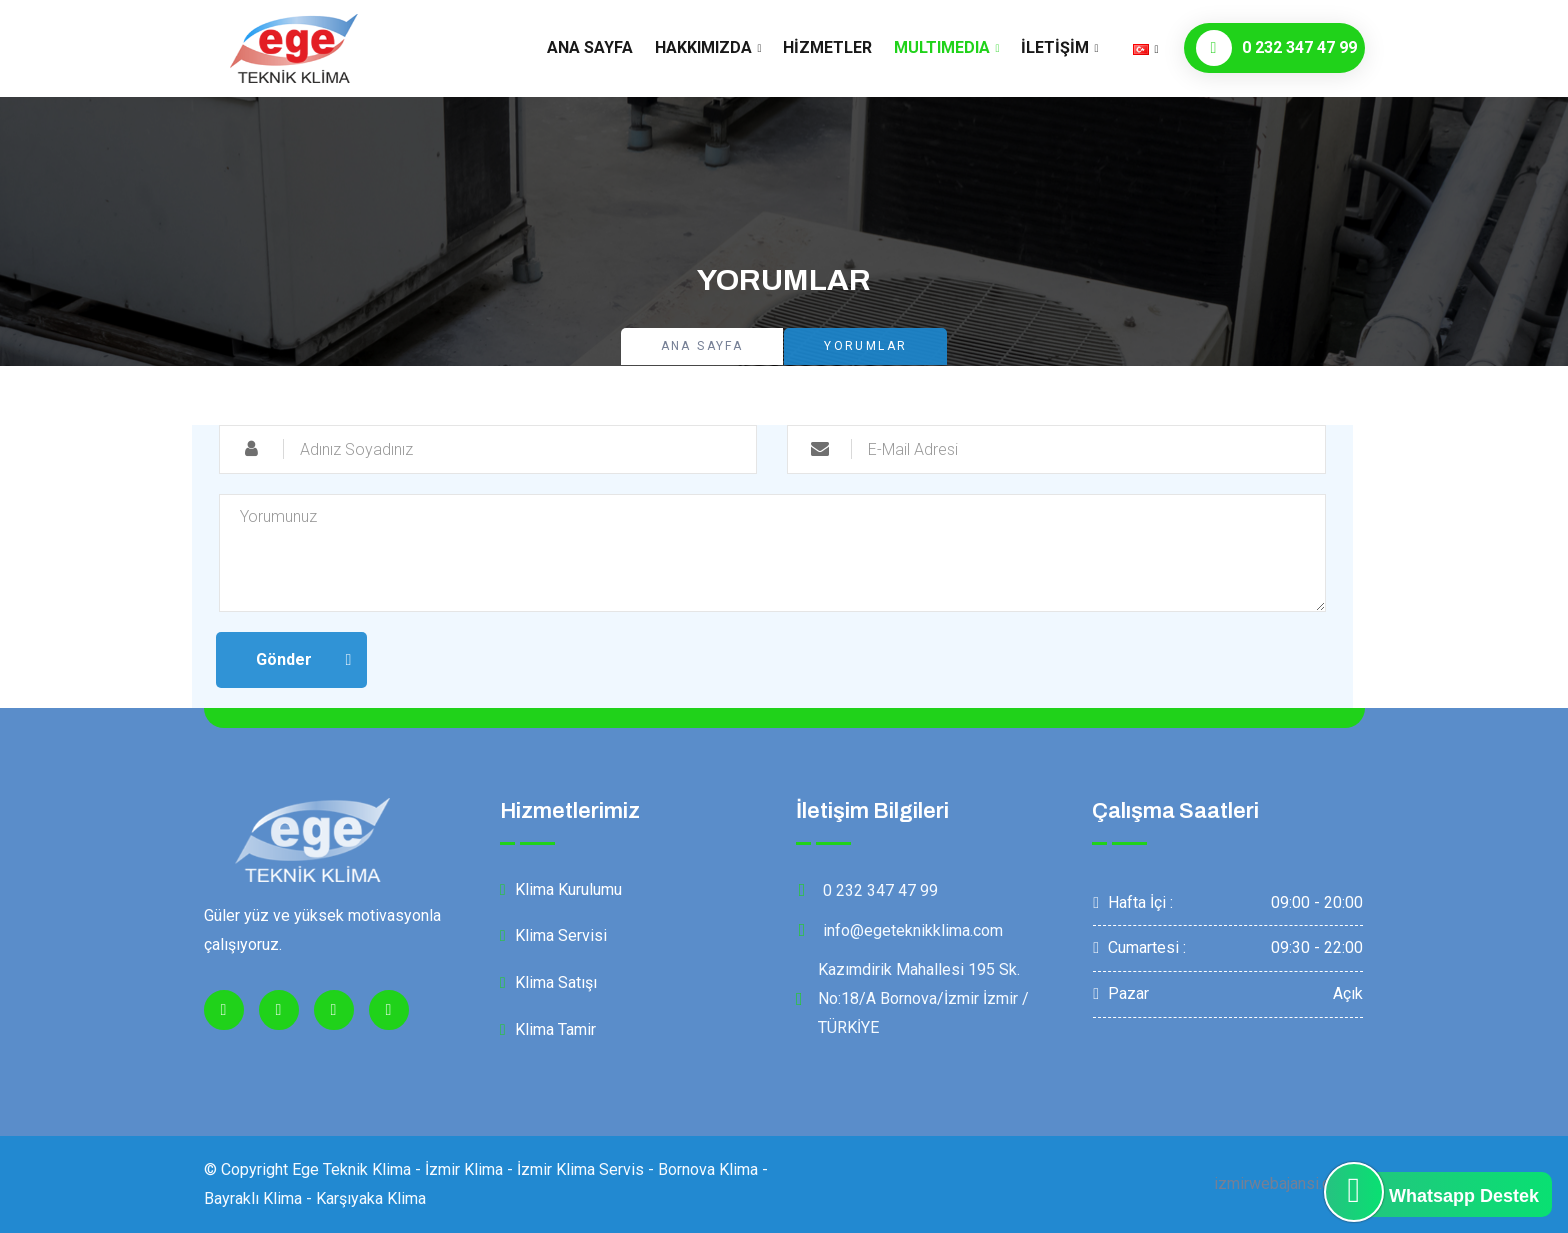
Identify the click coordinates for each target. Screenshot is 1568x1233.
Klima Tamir (548, 1029)
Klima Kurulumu (561, 889)
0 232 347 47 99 (1276, 48)
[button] (1145, 48)
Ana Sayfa (590, 47)
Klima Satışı (548, 982)
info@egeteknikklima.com (899, 930)
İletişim (1055, 47)
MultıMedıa (942, 47)
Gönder (284, 659)
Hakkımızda (703, 47)
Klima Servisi (553, 935)
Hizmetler (827, 47)
